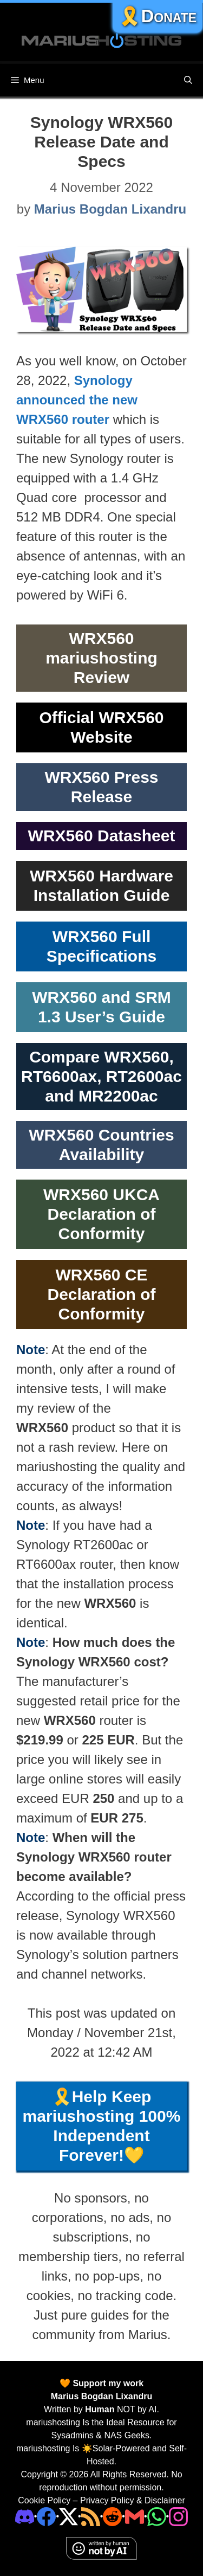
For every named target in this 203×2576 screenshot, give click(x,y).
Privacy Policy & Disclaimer (132, 2500)
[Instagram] (178, 2516)
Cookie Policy (44, 2500)
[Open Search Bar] (188, 80)
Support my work (106, 2383)
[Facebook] (46, 2516)
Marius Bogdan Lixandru (102, 2396)
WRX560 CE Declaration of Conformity (101, 1294)
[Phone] (112, 2516)
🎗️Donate (158, 16)
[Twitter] (68, 2516)
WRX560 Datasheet (101, 836)
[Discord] (24, 2516)
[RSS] (90, 2516)
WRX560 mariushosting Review (101, 657)
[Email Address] (134, 2516)
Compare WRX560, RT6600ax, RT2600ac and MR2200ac (101, 1076)
